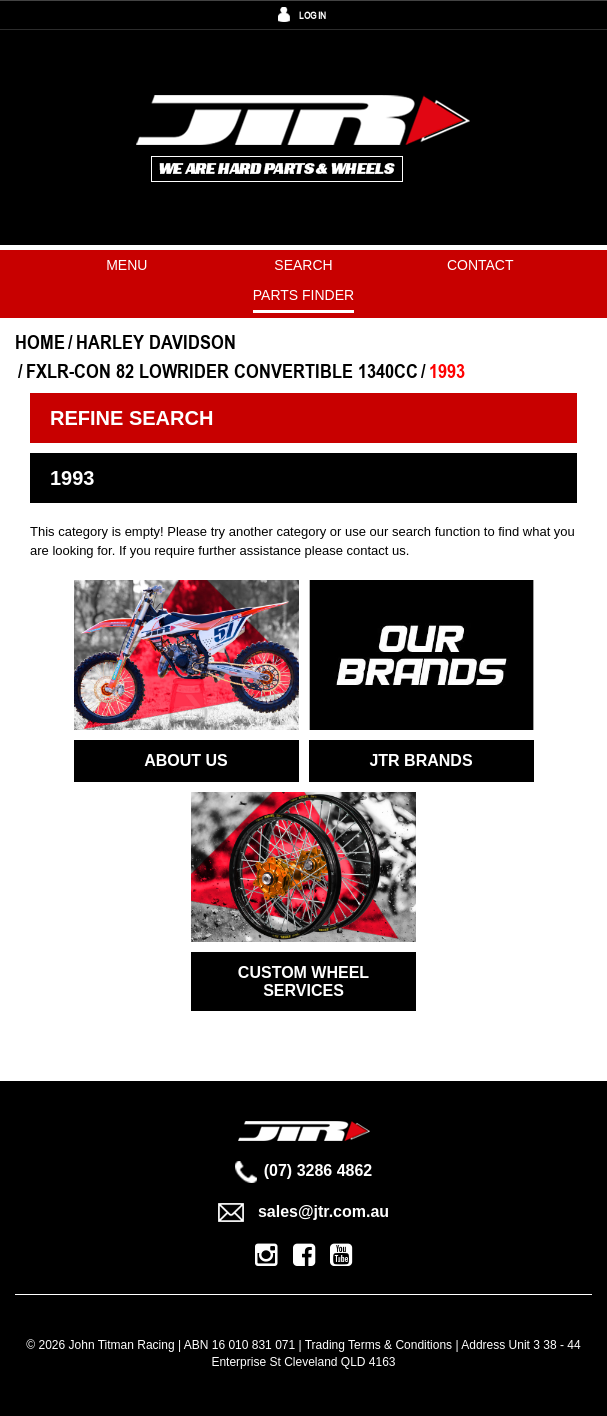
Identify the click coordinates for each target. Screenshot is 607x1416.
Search (303, 265)
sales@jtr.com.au (303, 1211)
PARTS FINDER (303, 295)
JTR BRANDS (420, 760)
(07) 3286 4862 (304, 1170)
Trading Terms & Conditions (378, 1345)
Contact (480, 265)
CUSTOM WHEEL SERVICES (303, 981)
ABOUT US (186, 760)
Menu (126, 265)
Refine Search (131, 418)
